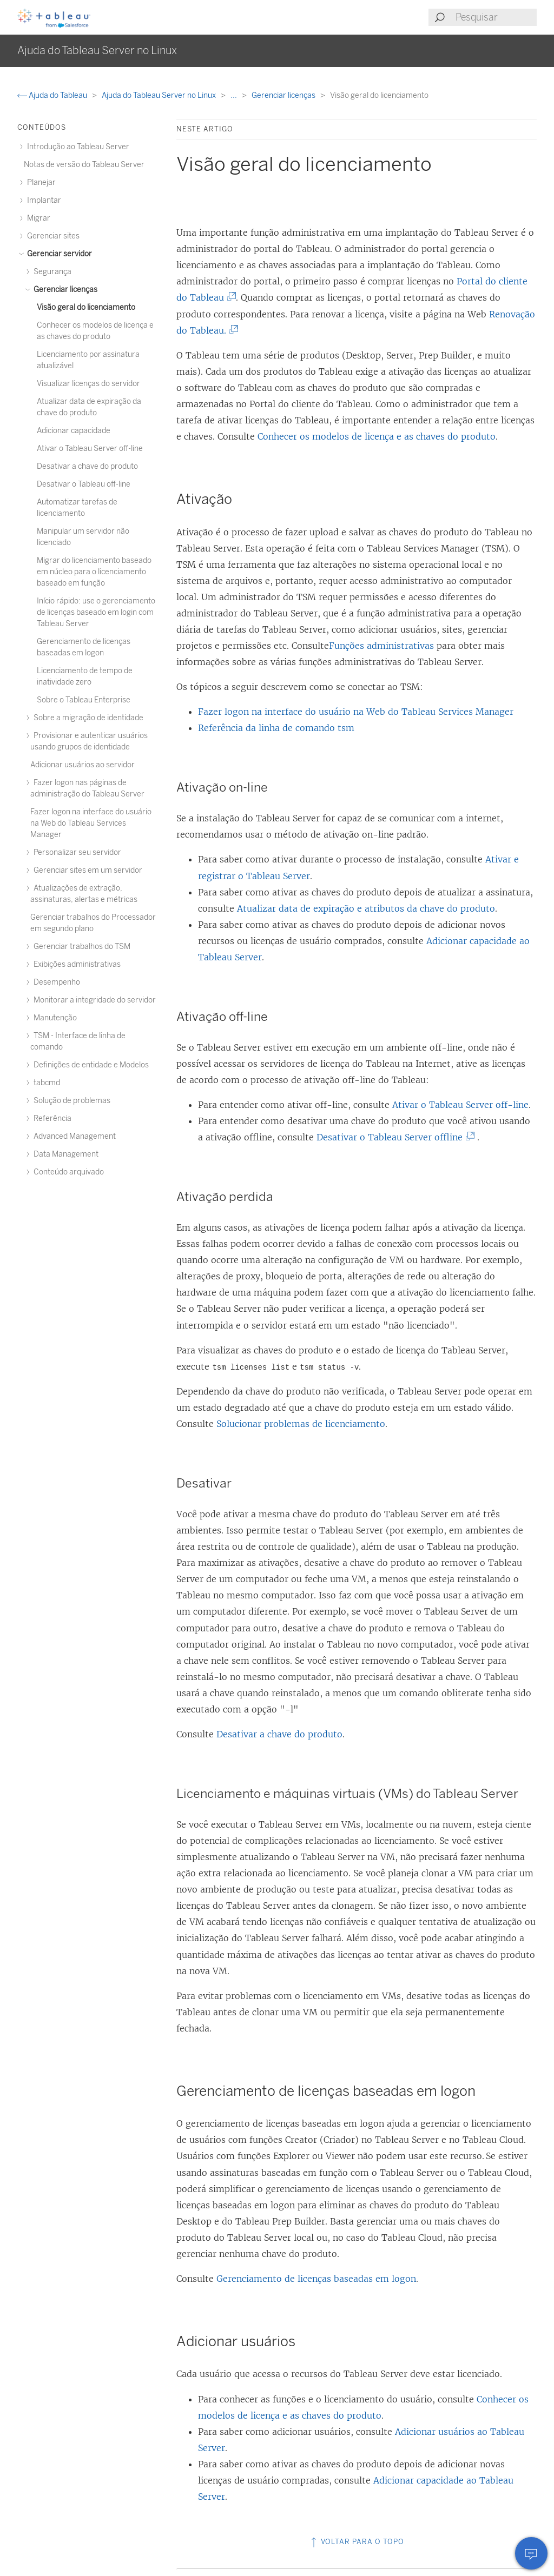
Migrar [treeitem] (37, 218)
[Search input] (495, 17)
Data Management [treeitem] (64, 1154)
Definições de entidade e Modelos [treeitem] (89, 1065)
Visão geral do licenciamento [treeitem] (86, 307)
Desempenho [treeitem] (55, 982)
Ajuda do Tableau (53, 95)
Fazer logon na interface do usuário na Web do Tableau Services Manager (355, 711)
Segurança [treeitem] (50, 271)
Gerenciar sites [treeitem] (52, 236)
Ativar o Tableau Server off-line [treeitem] (90, 448)
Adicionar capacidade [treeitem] (73, 430)
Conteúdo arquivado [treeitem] (67, 1172)
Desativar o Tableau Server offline (393, 1137)
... (234, 95)
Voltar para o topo (356, 2542)
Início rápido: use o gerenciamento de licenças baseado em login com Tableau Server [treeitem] (96, 612)
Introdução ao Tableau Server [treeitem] (76, 146)
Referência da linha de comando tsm (276, 727)
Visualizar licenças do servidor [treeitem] (88, 383)
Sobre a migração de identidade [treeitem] (86, 717)
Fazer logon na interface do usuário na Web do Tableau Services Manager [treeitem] (90, 823)
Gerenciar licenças (284, 95)
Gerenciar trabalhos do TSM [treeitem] (80, 946)
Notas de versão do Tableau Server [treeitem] (84, 164)
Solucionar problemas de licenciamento (300, 1423)
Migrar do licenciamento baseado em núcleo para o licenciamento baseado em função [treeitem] (94, 572)
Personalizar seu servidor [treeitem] (75, 852)
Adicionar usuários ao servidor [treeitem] (82, 764)
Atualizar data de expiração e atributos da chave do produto (366, 908)
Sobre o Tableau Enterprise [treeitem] (83, 700)
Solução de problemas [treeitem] (70, 1100)
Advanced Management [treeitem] (73, 1136)
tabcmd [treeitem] (45, 1082)
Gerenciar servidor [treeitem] (58, 253)
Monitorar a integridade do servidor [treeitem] (93, 1000)
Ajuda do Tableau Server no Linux (159, 95)
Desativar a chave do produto (279, 1734)
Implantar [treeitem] (42, 200)
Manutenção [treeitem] (53, 1018)
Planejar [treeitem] (40, 182)
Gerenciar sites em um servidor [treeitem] (86, 870)
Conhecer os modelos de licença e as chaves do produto (377, 436)
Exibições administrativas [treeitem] (75, 964)
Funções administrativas (381, 645)
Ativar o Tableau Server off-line (460, 1104)
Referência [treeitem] (50, 1118)
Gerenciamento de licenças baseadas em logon (316, 2278)
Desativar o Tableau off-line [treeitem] (83, 484)
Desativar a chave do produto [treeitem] (87, 466)
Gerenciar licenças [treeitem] (63, 289)
